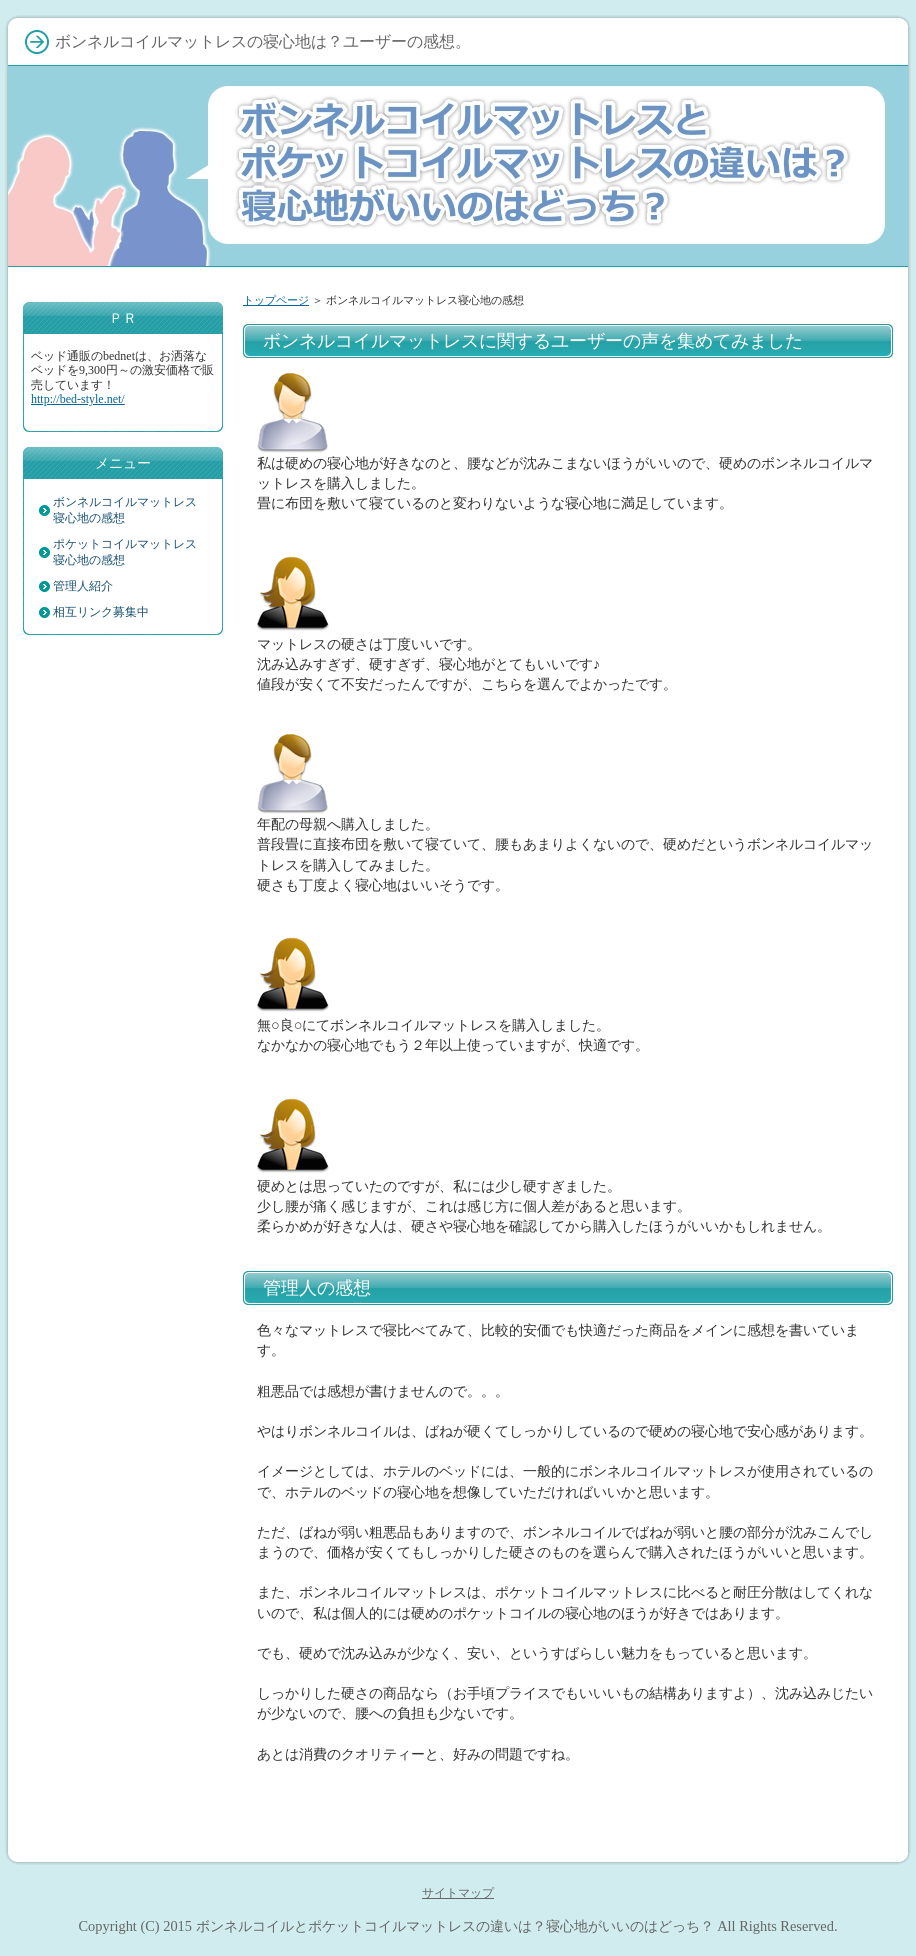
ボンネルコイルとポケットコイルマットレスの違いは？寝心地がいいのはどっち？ (455, 1926)
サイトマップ (458, 1893)
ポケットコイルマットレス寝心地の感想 (125, 552)
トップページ (276, 300)
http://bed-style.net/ (78, 399)
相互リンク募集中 (101, 612)
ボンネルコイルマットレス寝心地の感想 (125, 510)
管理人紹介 (83, 586)
